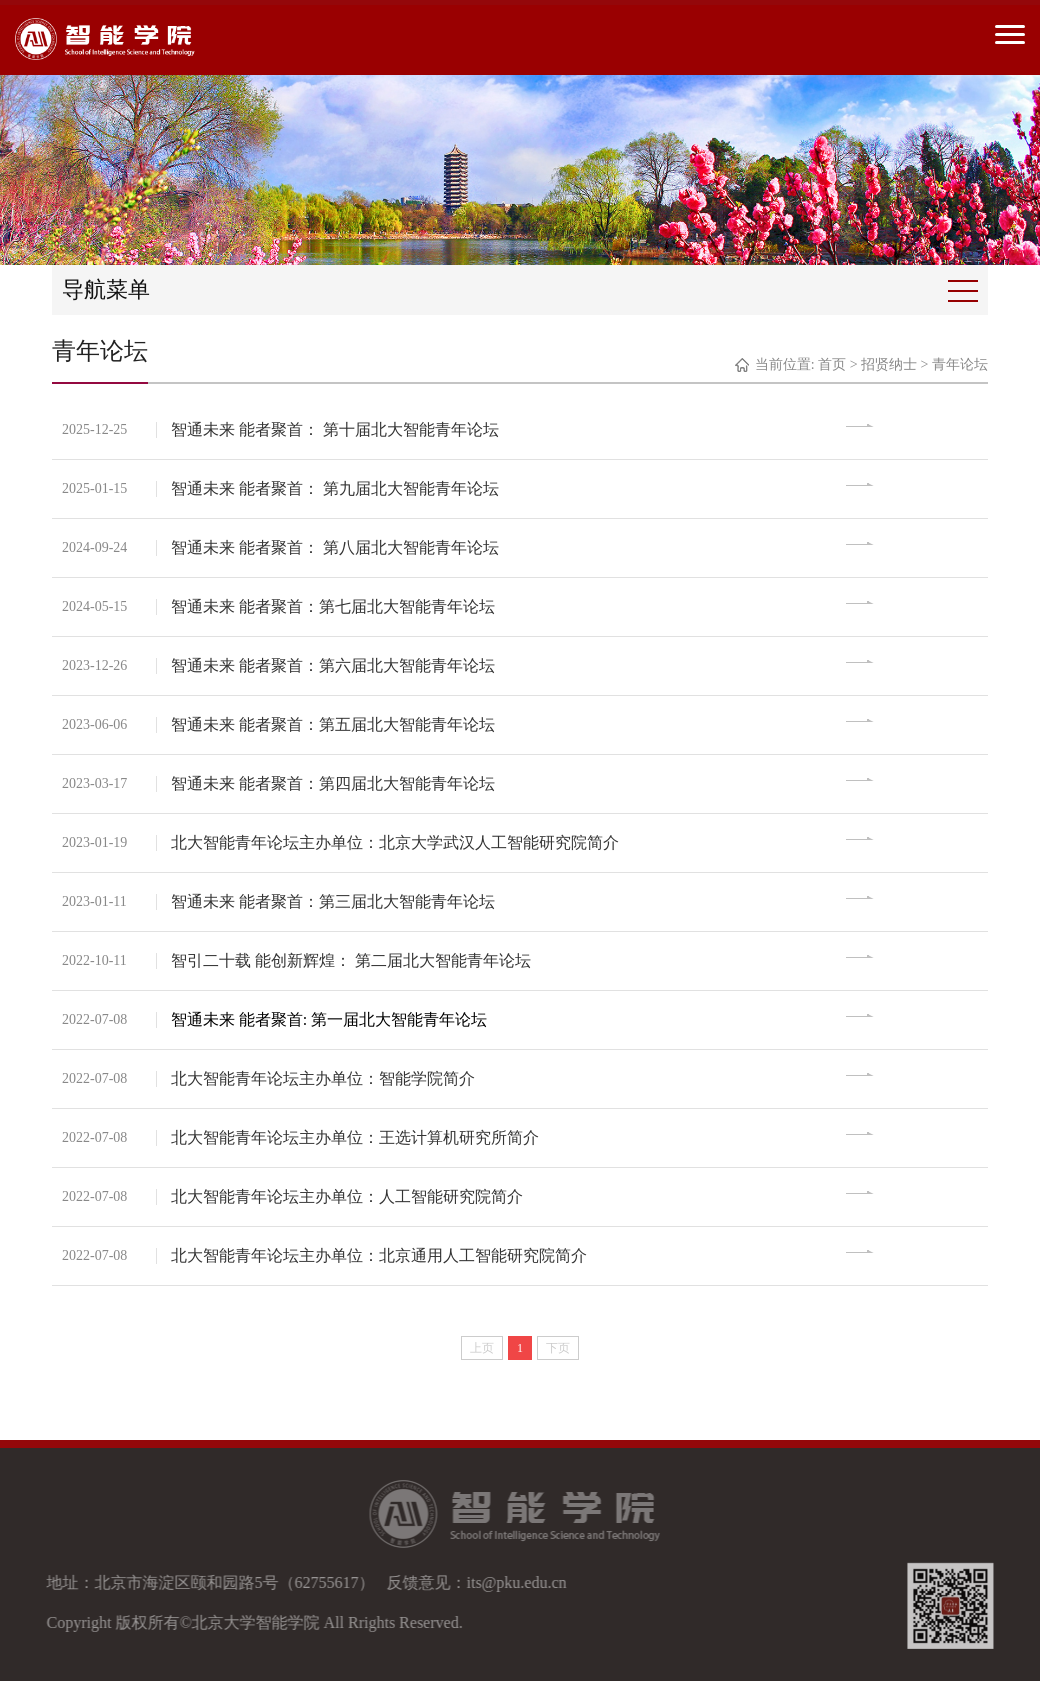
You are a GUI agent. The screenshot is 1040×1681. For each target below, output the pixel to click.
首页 (832, 364)
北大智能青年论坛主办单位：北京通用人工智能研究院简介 (380, 1255)
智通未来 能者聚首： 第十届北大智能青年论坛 (336, 429)
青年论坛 (960, 364)
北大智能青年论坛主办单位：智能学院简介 (324, 1078)
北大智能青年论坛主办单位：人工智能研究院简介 (348, 1196)
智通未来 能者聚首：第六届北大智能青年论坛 (334, 665)
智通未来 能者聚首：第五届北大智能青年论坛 (334, 724)
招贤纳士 (889, 364)
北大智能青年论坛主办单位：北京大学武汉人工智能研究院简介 (396, 842)
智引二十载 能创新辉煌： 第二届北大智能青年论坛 (352, 960)
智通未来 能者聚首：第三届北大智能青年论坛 (334, 901)
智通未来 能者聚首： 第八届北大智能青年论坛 (336, 547)
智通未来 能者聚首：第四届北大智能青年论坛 (334, 783)
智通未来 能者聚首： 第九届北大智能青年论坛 (336, 488)
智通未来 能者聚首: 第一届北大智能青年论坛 (330, 1019)
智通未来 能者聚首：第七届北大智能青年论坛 (334, 606)
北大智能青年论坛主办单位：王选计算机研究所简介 (356, 1137)
